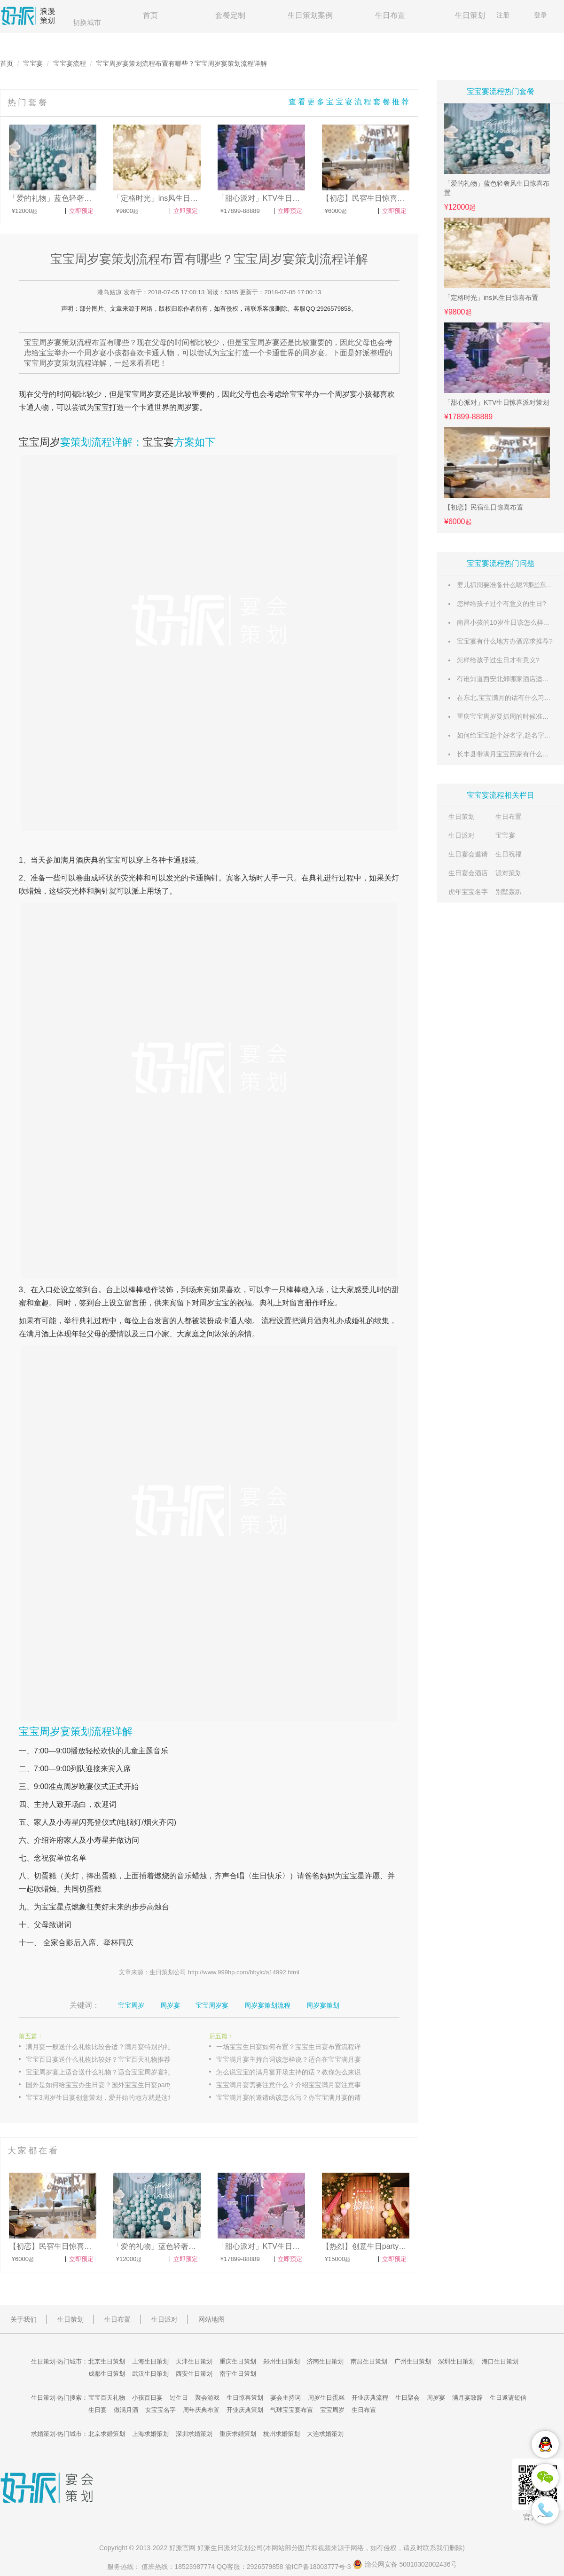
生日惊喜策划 (245, 2397)
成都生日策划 (106, 2373)
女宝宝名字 (160, 2409)
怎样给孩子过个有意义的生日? (501, 603)
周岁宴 (346, 394)
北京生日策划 (106, 2361)
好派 (175, 2548)
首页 (150, 15)
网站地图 (211, 2319)
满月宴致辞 (467, 2397)
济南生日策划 (325, 2361)
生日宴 (97, 2409)
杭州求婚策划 (281, 2433)
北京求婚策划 (106, 2433)
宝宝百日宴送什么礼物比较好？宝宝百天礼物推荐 (98, 2059)
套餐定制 (230, 15)
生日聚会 (407, 2397)
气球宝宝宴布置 (291, 2409)
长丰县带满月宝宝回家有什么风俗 (506, 754)
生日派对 (461, 835)
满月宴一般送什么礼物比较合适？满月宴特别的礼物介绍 (108, 2046)
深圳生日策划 (456, 2361)
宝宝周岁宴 (143, 394)
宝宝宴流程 (69, 63)
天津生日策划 (194, 2361)
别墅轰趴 (508, 891)
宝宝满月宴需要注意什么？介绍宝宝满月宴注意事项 (292, 2085)
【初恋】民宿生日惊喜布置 (483, 507)
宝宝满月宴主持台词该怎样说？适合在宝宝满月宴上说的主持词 (298, 2059)
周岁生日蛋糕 (326, 2397)
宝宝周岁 (39, 442)
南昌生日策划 (369, 2361)
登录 (540, 15)
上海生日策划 (150, 2361)
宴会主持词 (285, 2397)
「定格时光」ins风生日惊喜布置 (491, 297)
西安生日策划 (194, 2373)
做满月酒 (126, 2409)
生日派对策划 (230, 2548)
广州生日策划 (412, 2361)
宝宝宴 (33, 63)
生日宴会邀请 (468, 854)
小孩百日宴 (147, 2397)
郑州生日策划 (281, 2361)
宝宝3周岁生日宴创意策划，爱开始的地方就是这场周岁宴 (108, 2097)
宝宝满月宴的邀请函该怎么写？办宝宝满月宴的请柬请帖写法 (298, 2097)
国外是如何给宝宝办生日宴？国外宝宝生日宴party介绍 (105, 2085)
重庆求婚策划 (237, 2433)
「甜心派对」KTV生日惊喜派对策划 (496, 402)
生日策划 (470, 15)
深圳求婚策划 (194, 2433)
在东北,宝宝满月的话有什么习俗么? (509, 697)
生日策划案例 (310, 15)
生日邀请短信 (508, 2397)
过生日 (179, 2397)
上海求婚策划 (150, 2433)
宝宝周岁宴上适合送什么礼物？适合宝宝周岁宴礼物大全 (108, 2072)
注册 (502, 15)
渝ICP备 (319, 2566)
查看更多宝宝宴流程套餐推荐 (350, 102)
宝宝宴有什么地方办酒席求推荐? (505, 641)
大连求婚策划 (325, 2433)
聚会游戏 (207, 2397)
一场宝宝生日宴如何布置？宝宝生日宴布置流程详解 (292, 2046)
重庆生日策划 (237, 2361)
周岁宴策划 (322, 2005)
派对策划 (508, 873)
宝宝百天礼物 (106, 2397)
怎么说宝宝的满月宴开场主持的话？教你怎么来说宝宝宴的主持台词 (298, 2072)
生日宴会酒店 (468, 873)
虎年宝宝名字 (468, 891)
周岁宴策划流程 (267, 2005)
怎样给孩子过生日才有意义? (498, 660)
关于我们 (23, 2319)
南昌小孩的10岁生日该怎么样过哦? (508, 622)
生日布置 (390, 15)
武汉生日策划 (150, 2373)
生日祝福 (508, 854)
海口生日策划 (500, 2361)
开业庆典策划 (245, 2409)
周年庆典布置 (201, 2409)
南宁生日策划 (237, 2373)
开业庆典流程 (370, 2397)
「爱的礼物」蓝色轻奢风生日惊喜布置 (496, 188)
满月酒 (72, 860)
